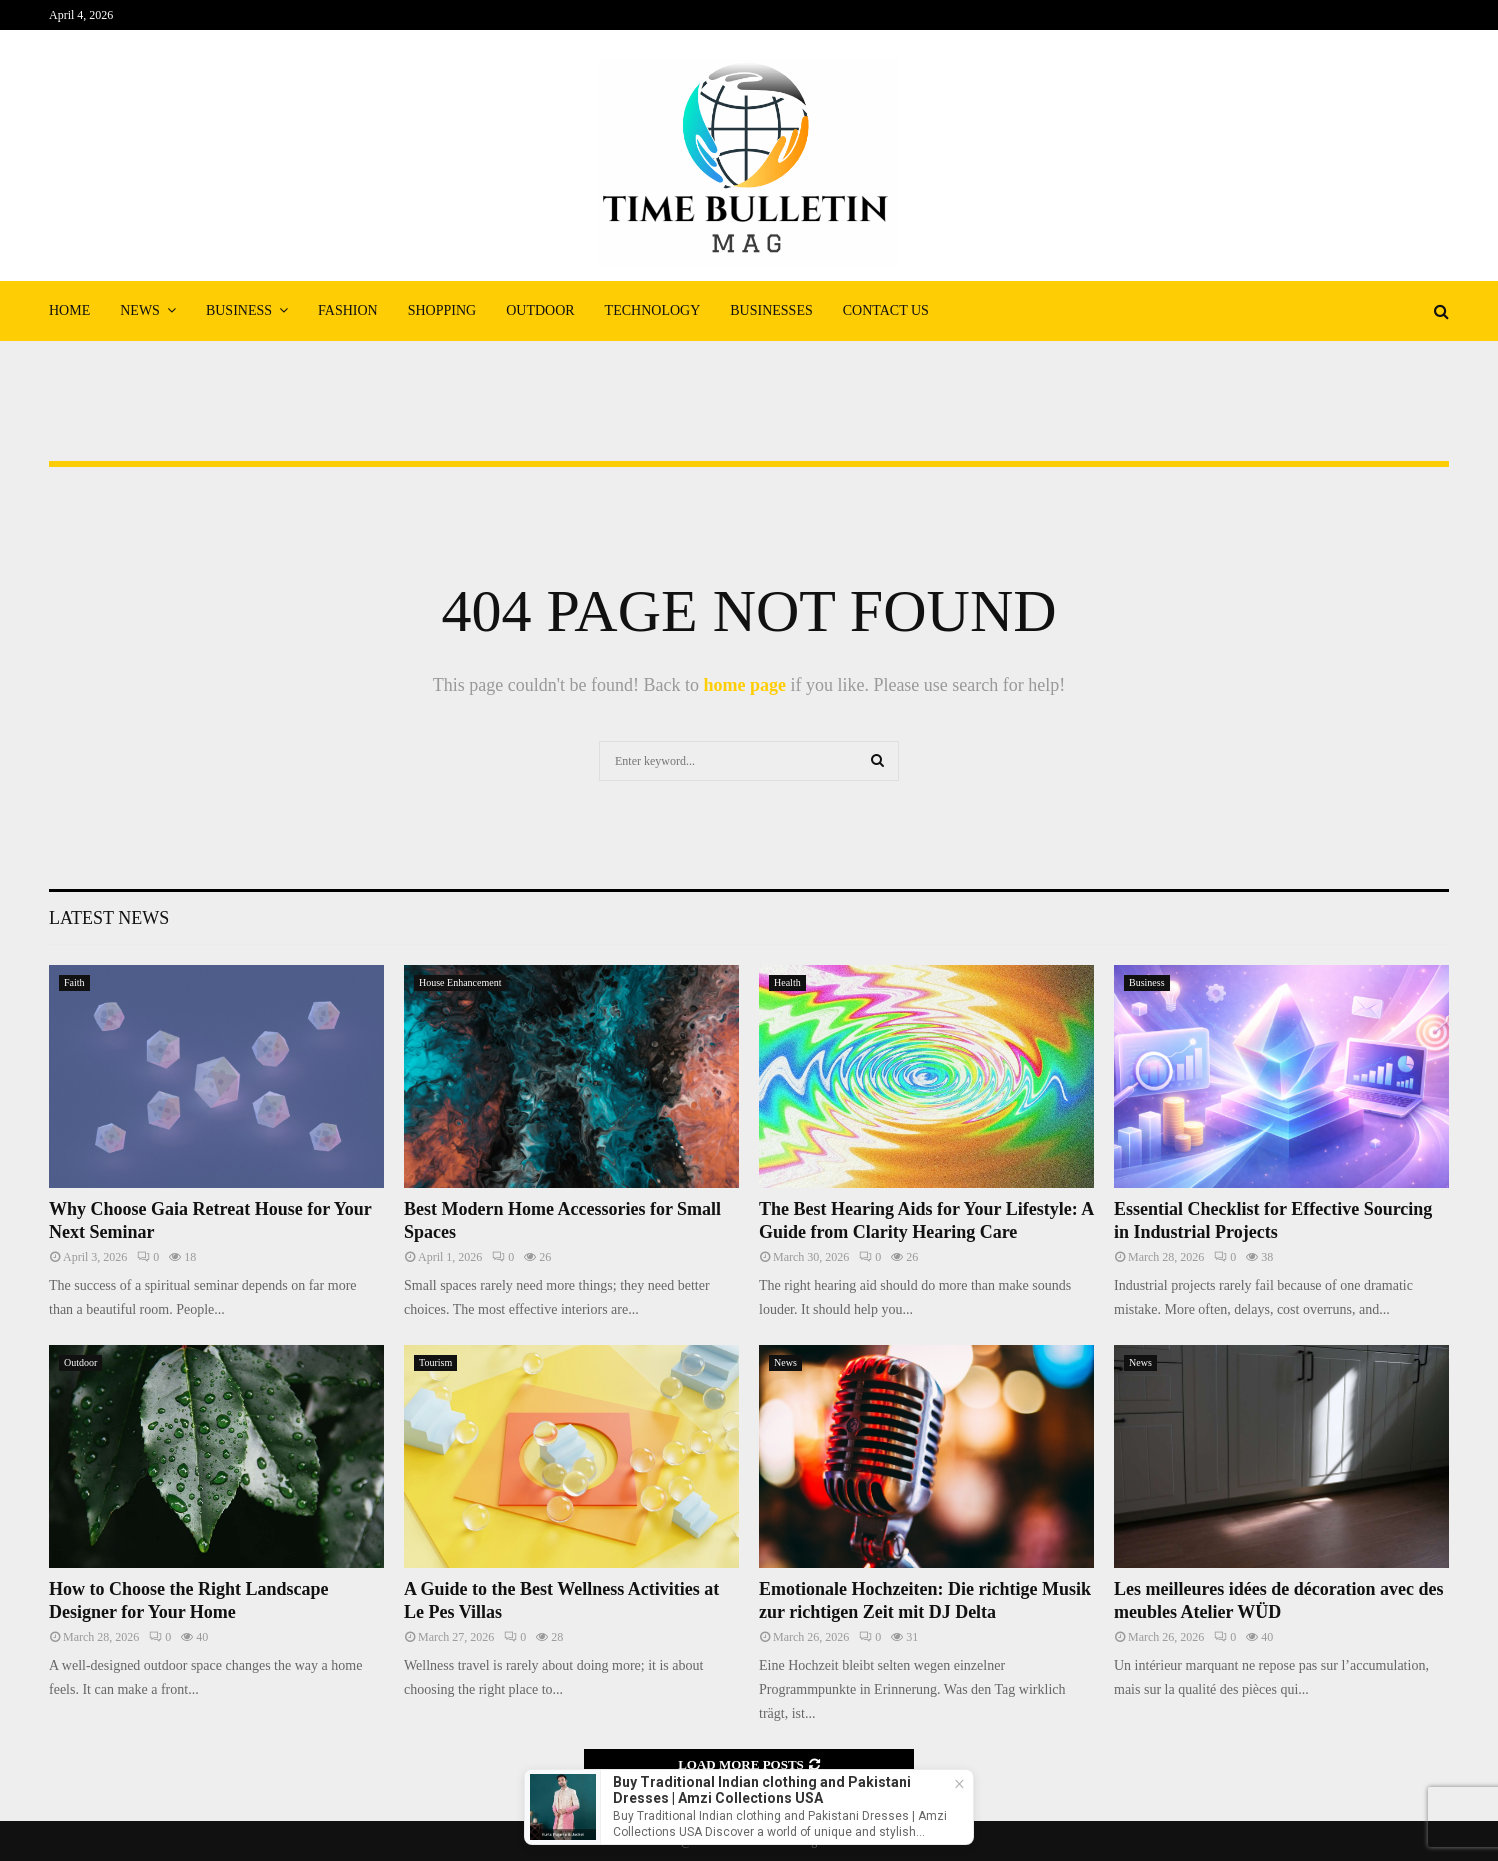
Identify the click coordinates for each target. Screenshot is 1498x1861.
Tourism (435, 1362)
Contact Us (886, 310)
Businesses (771, 310)
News (140, 310)
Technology (653, 310)
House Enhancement (460, 982)
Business (239, 310)
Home (69, 310)
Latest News (109, 918)
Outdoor (540, 310)
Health (787, 982)
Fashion (348, 310)
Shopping (442, 310)
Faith (74, 982)
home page (744, 685)
